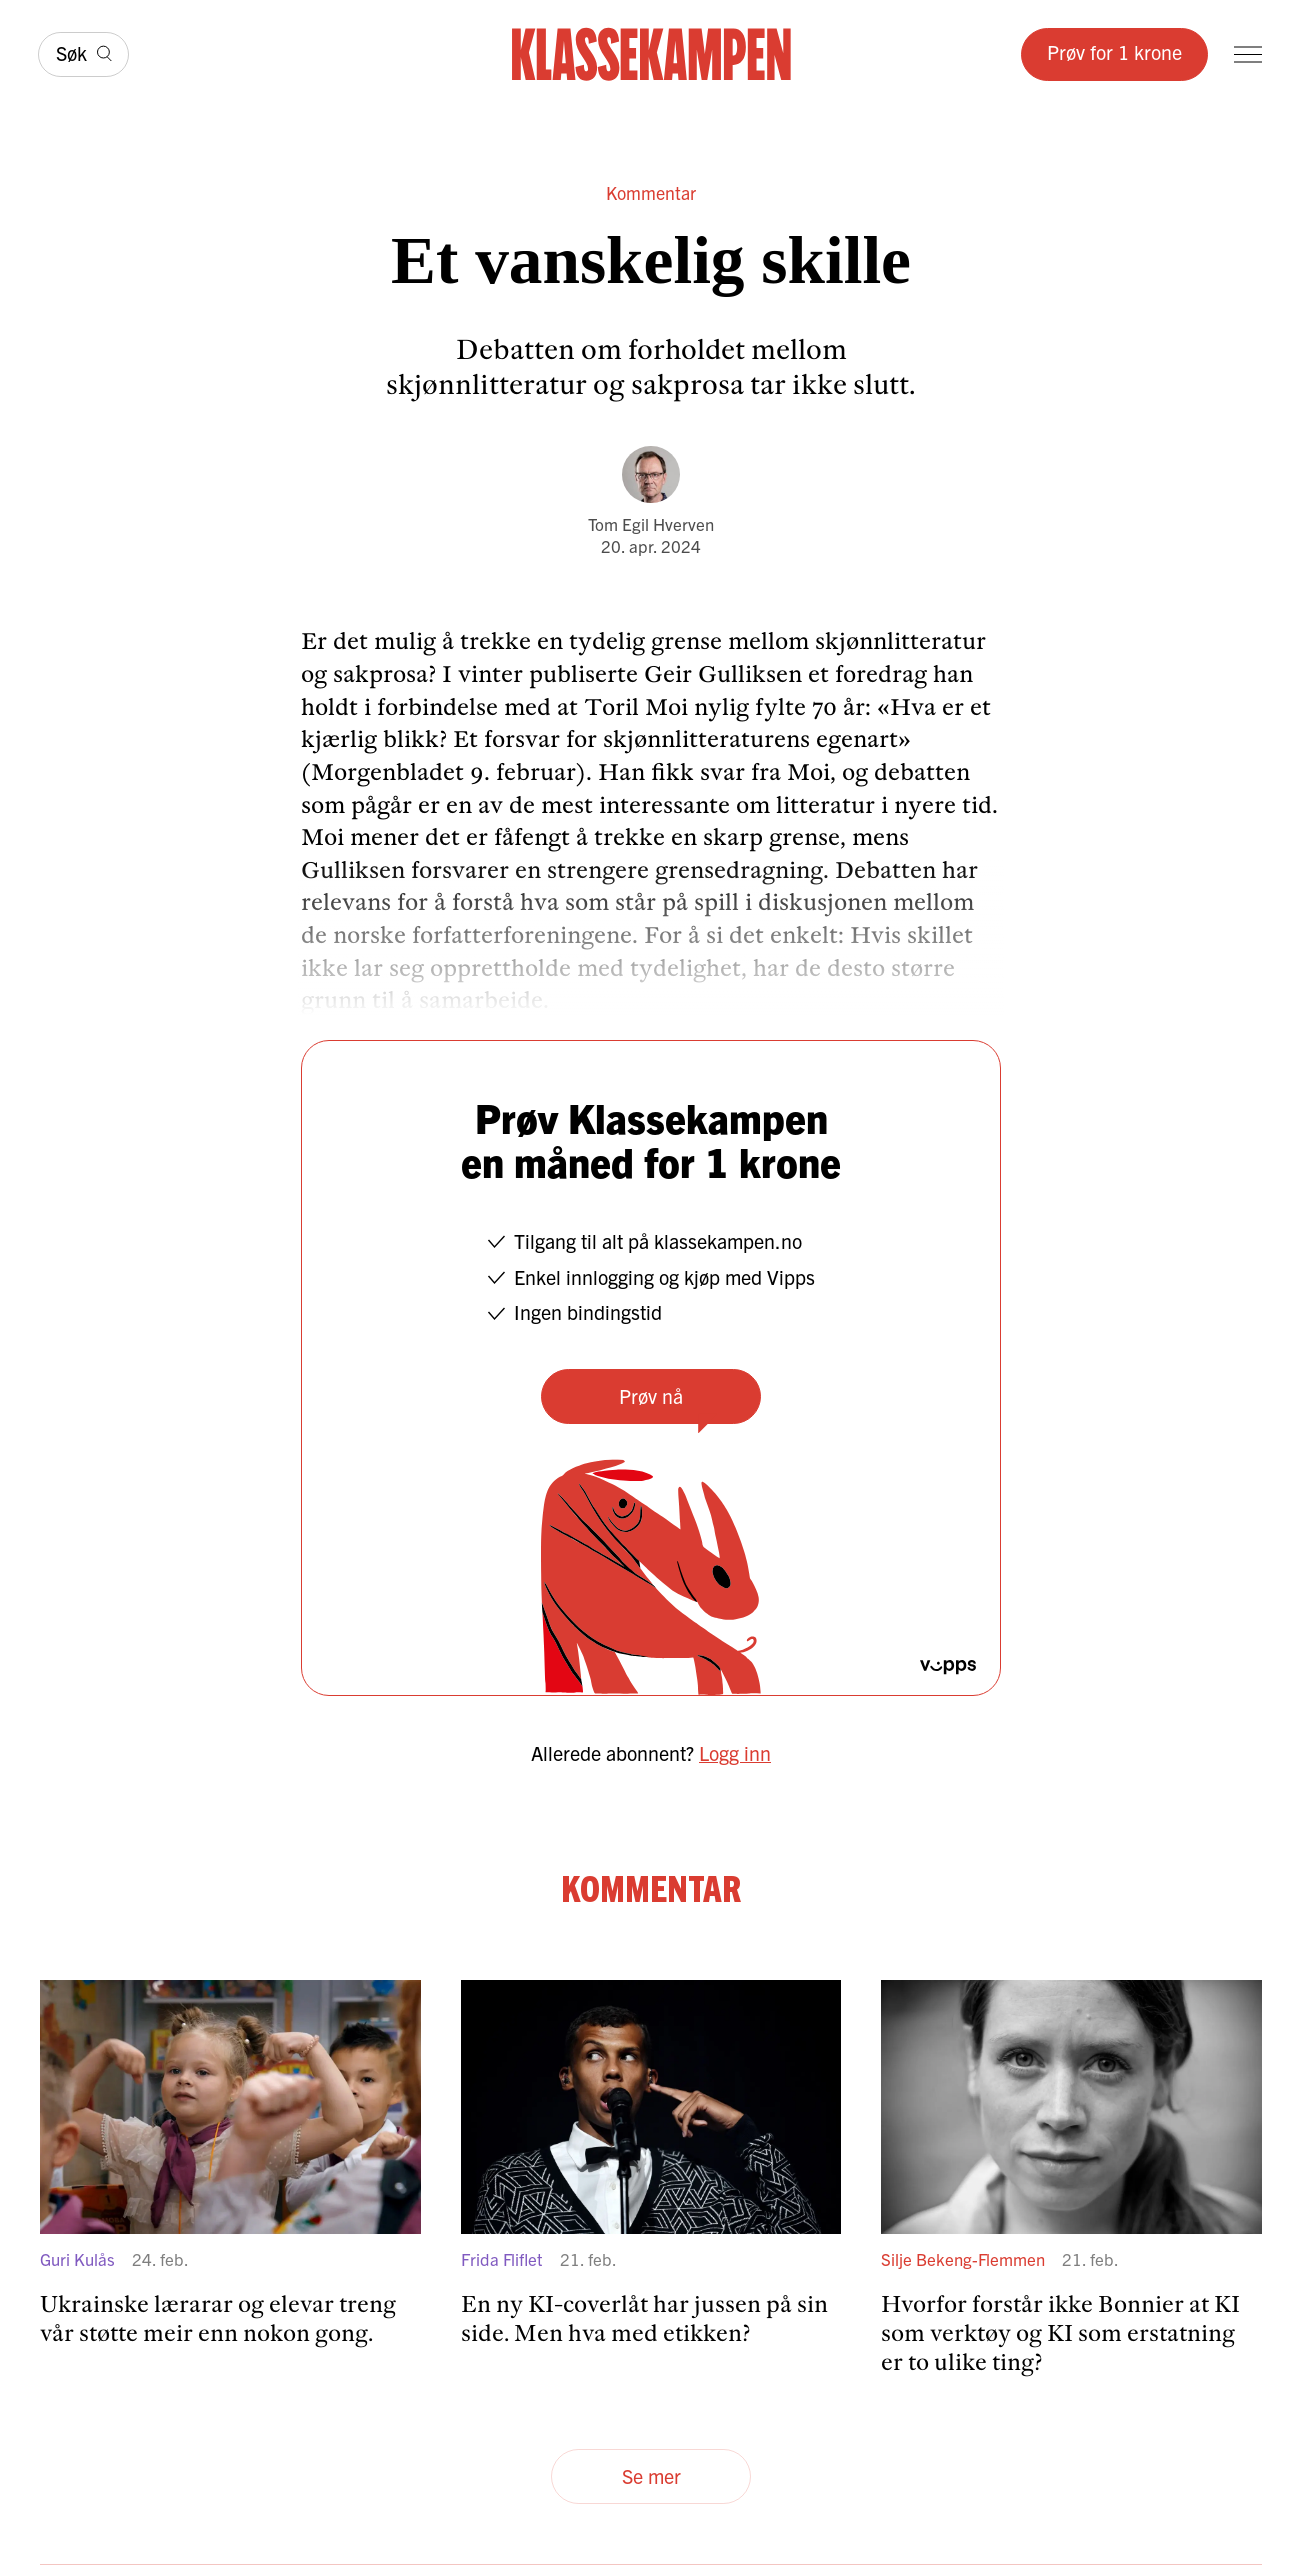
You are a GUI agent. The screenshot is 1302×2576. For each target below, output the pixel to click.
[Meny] (1248, 54)
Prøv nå (651, 1395)
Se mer (651, 2475)
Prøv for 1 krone (1114, 51)
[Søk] (83, 54)
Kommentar (651, 192)
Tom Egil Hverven (651, 523)
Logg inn (735, 1752)
